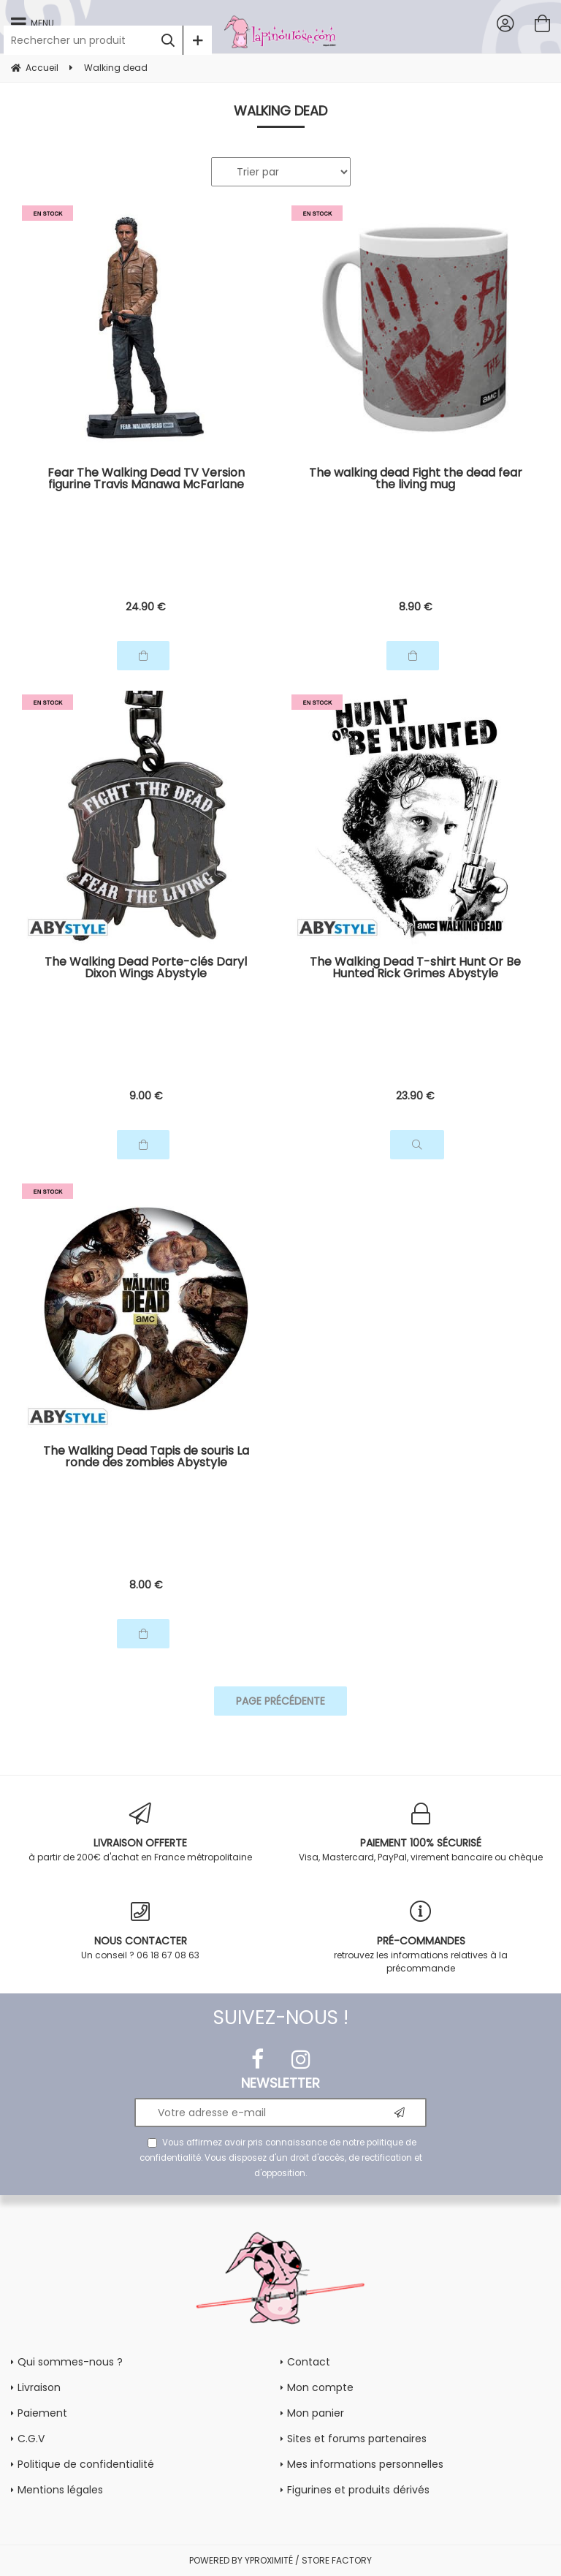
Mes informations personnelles (365, 2464)
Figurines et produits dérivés (358, 2489)
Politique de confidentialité (86, 2464)
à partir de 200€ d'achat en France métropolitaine (140, 1833)
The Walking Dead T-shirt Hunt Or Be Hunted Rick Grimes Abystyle (415, 969)
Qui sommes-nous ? (70, 2362)
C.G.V (31, 2438)
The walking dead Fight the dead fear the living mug (415, 480)
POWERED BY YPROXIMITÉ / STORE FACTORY (280, 2560)
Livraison (39, 2387)
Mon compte (320, 2387)
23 (415, 1095)
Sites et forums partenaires (357, 2438)
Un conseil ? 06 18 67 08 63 (140, 1931)
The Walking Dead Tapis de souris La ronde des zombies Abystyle (146, 1458)
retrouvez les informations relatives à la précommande (421, 1937)
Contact (308, 2362)
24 (146, 606)
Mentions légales (60, 2489)
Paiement (42, 2413)
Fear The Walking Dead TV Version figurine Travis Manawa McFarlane (146, 480)
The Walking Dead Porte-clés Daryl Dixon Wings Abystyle (146, 969)
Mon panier (315, 2413)
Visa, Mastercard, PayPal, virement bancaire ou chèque (421, 1833)
